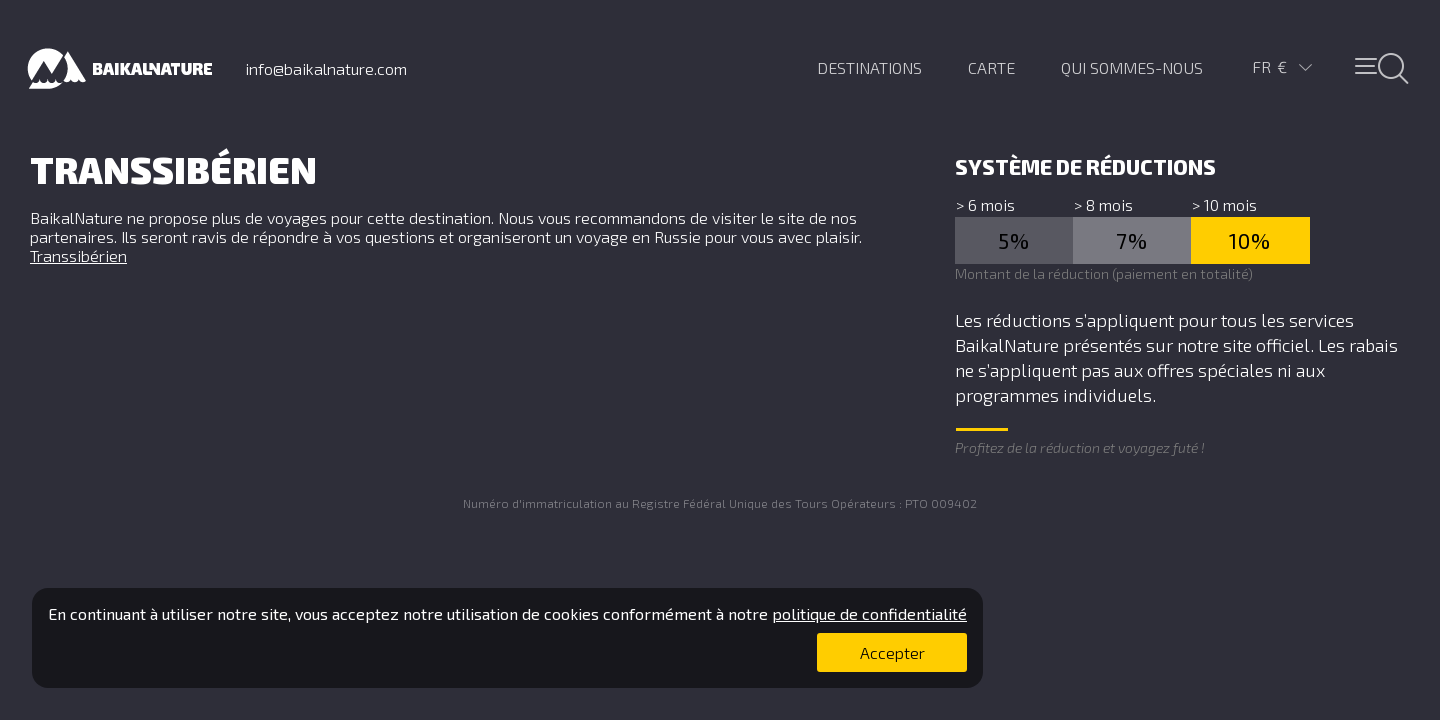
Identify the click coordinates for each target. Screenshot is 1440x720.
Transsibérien (78, 255)
